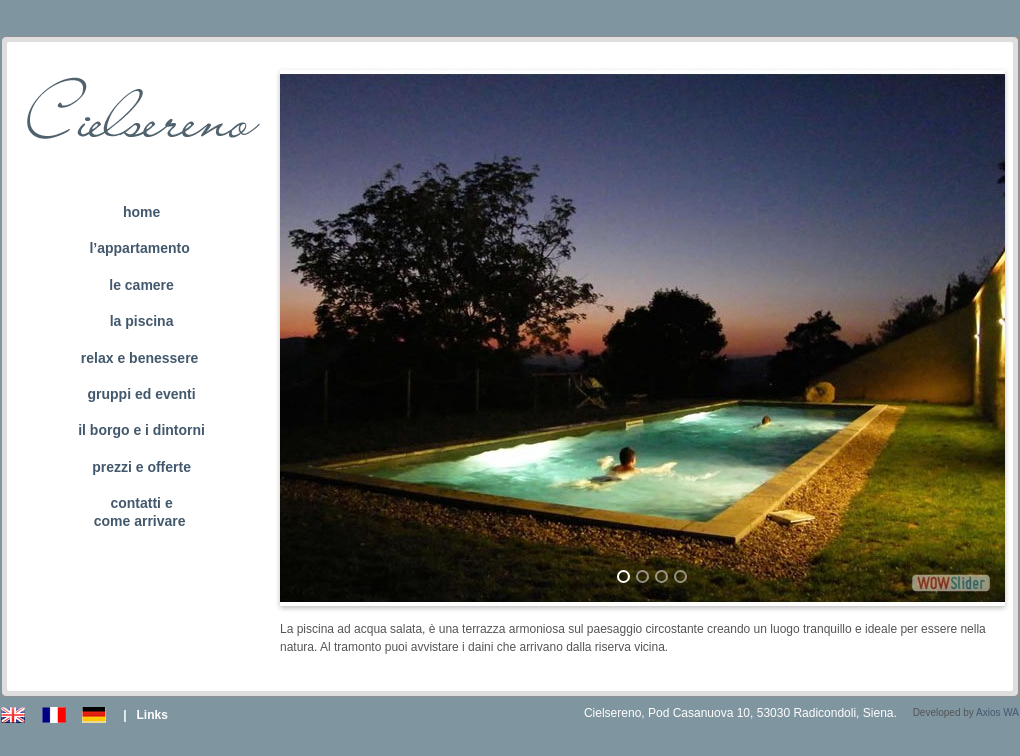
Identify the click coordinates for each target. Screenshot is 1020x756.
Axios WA (997, 712)
